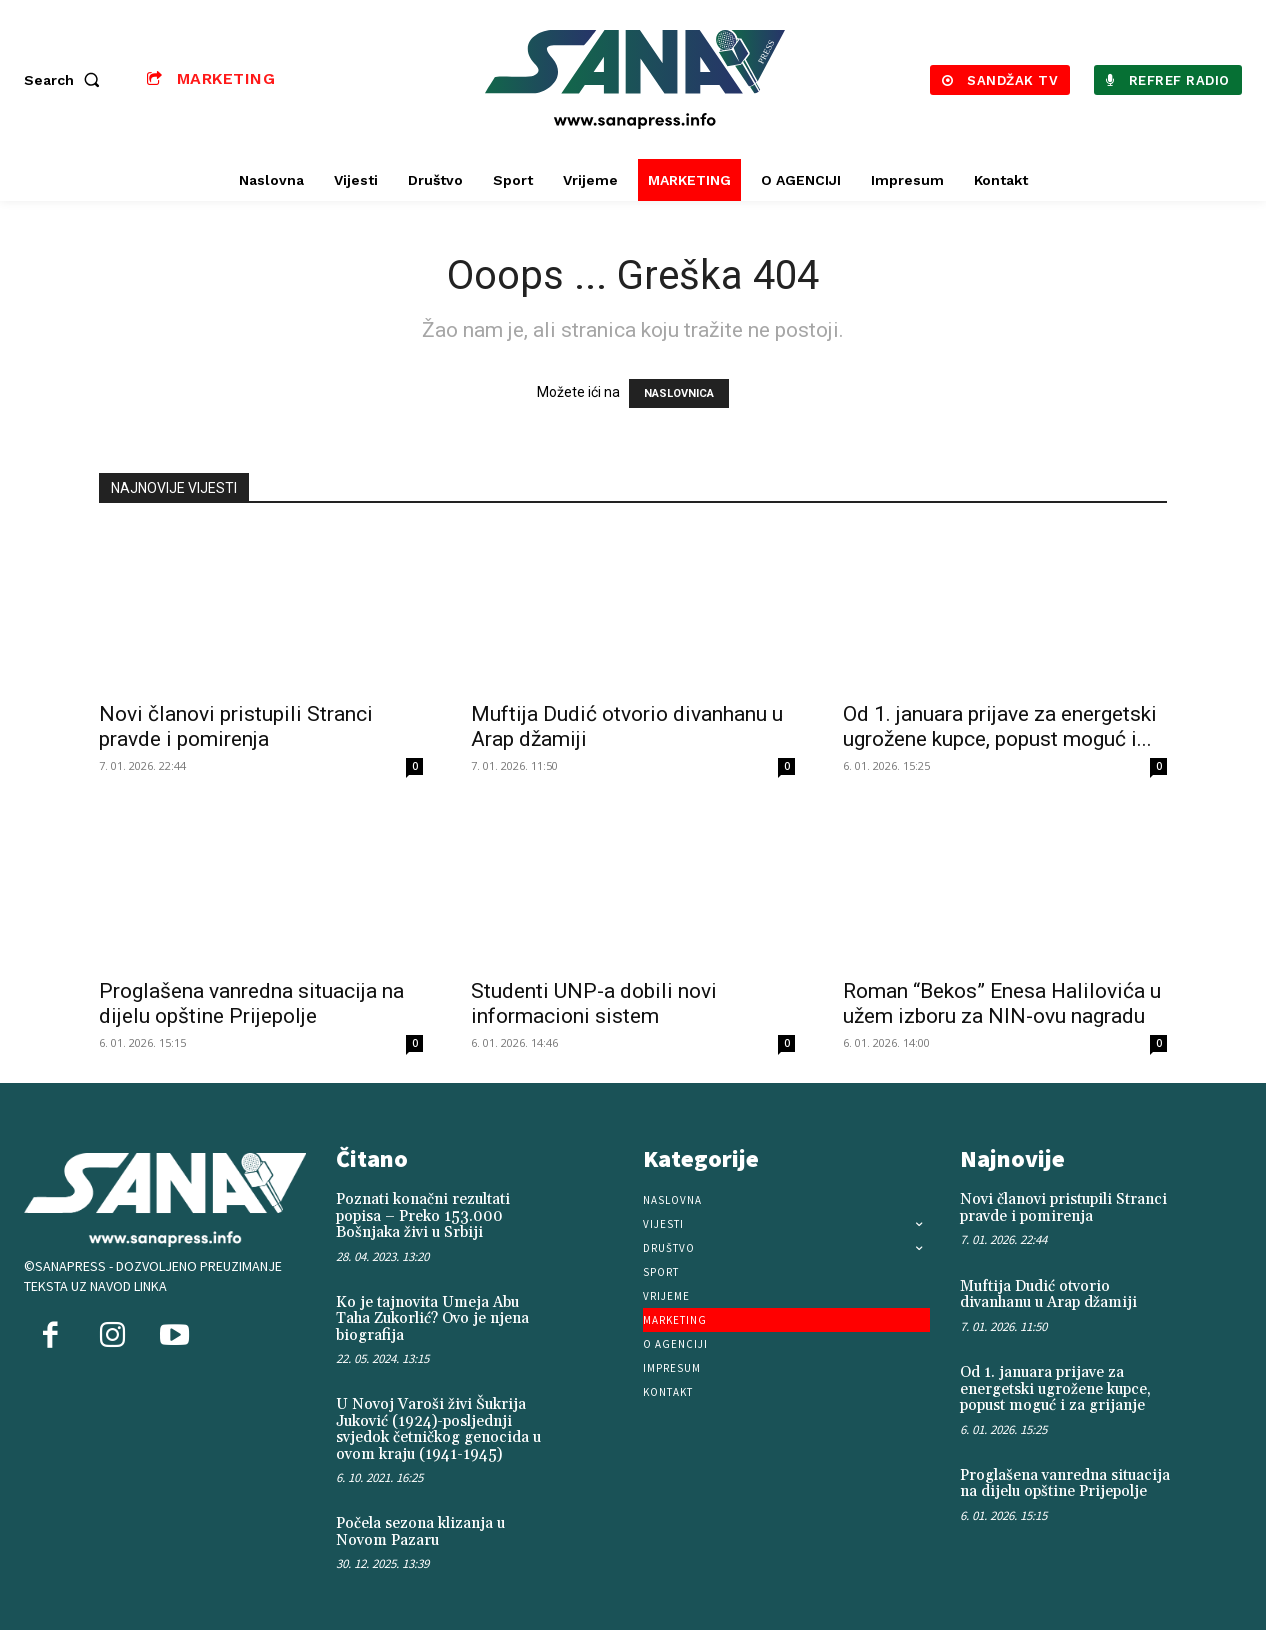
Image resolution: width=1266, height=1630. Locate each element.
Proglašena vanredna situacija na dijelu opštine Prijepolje (251, 1003)
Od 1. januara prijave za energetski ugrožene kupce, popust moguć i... (1000, 726)
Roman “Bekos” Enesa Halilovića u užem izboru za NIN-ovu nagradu (1002, 1003)
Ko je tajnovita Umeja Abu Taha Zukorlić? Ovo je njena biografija (432, 1319)
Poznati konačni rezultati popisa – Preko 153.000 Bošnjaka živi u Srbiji (423, 1216)
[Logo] (635, 79)
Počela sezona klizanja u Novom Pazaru (420, 1532)
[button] (66, 80)
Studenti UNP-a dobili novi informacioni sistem (594, 1003)
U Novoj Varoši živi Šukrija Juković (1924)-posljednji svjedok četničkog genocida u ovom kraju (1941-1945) (438, 1429)
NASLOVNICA (679, 393)
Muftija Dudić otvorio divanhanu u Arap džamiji (1048, 1295)
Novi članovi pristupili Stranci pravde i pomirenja (236, 726)
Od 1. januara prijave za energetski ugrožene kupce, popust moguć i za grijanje (1055, 1389)
